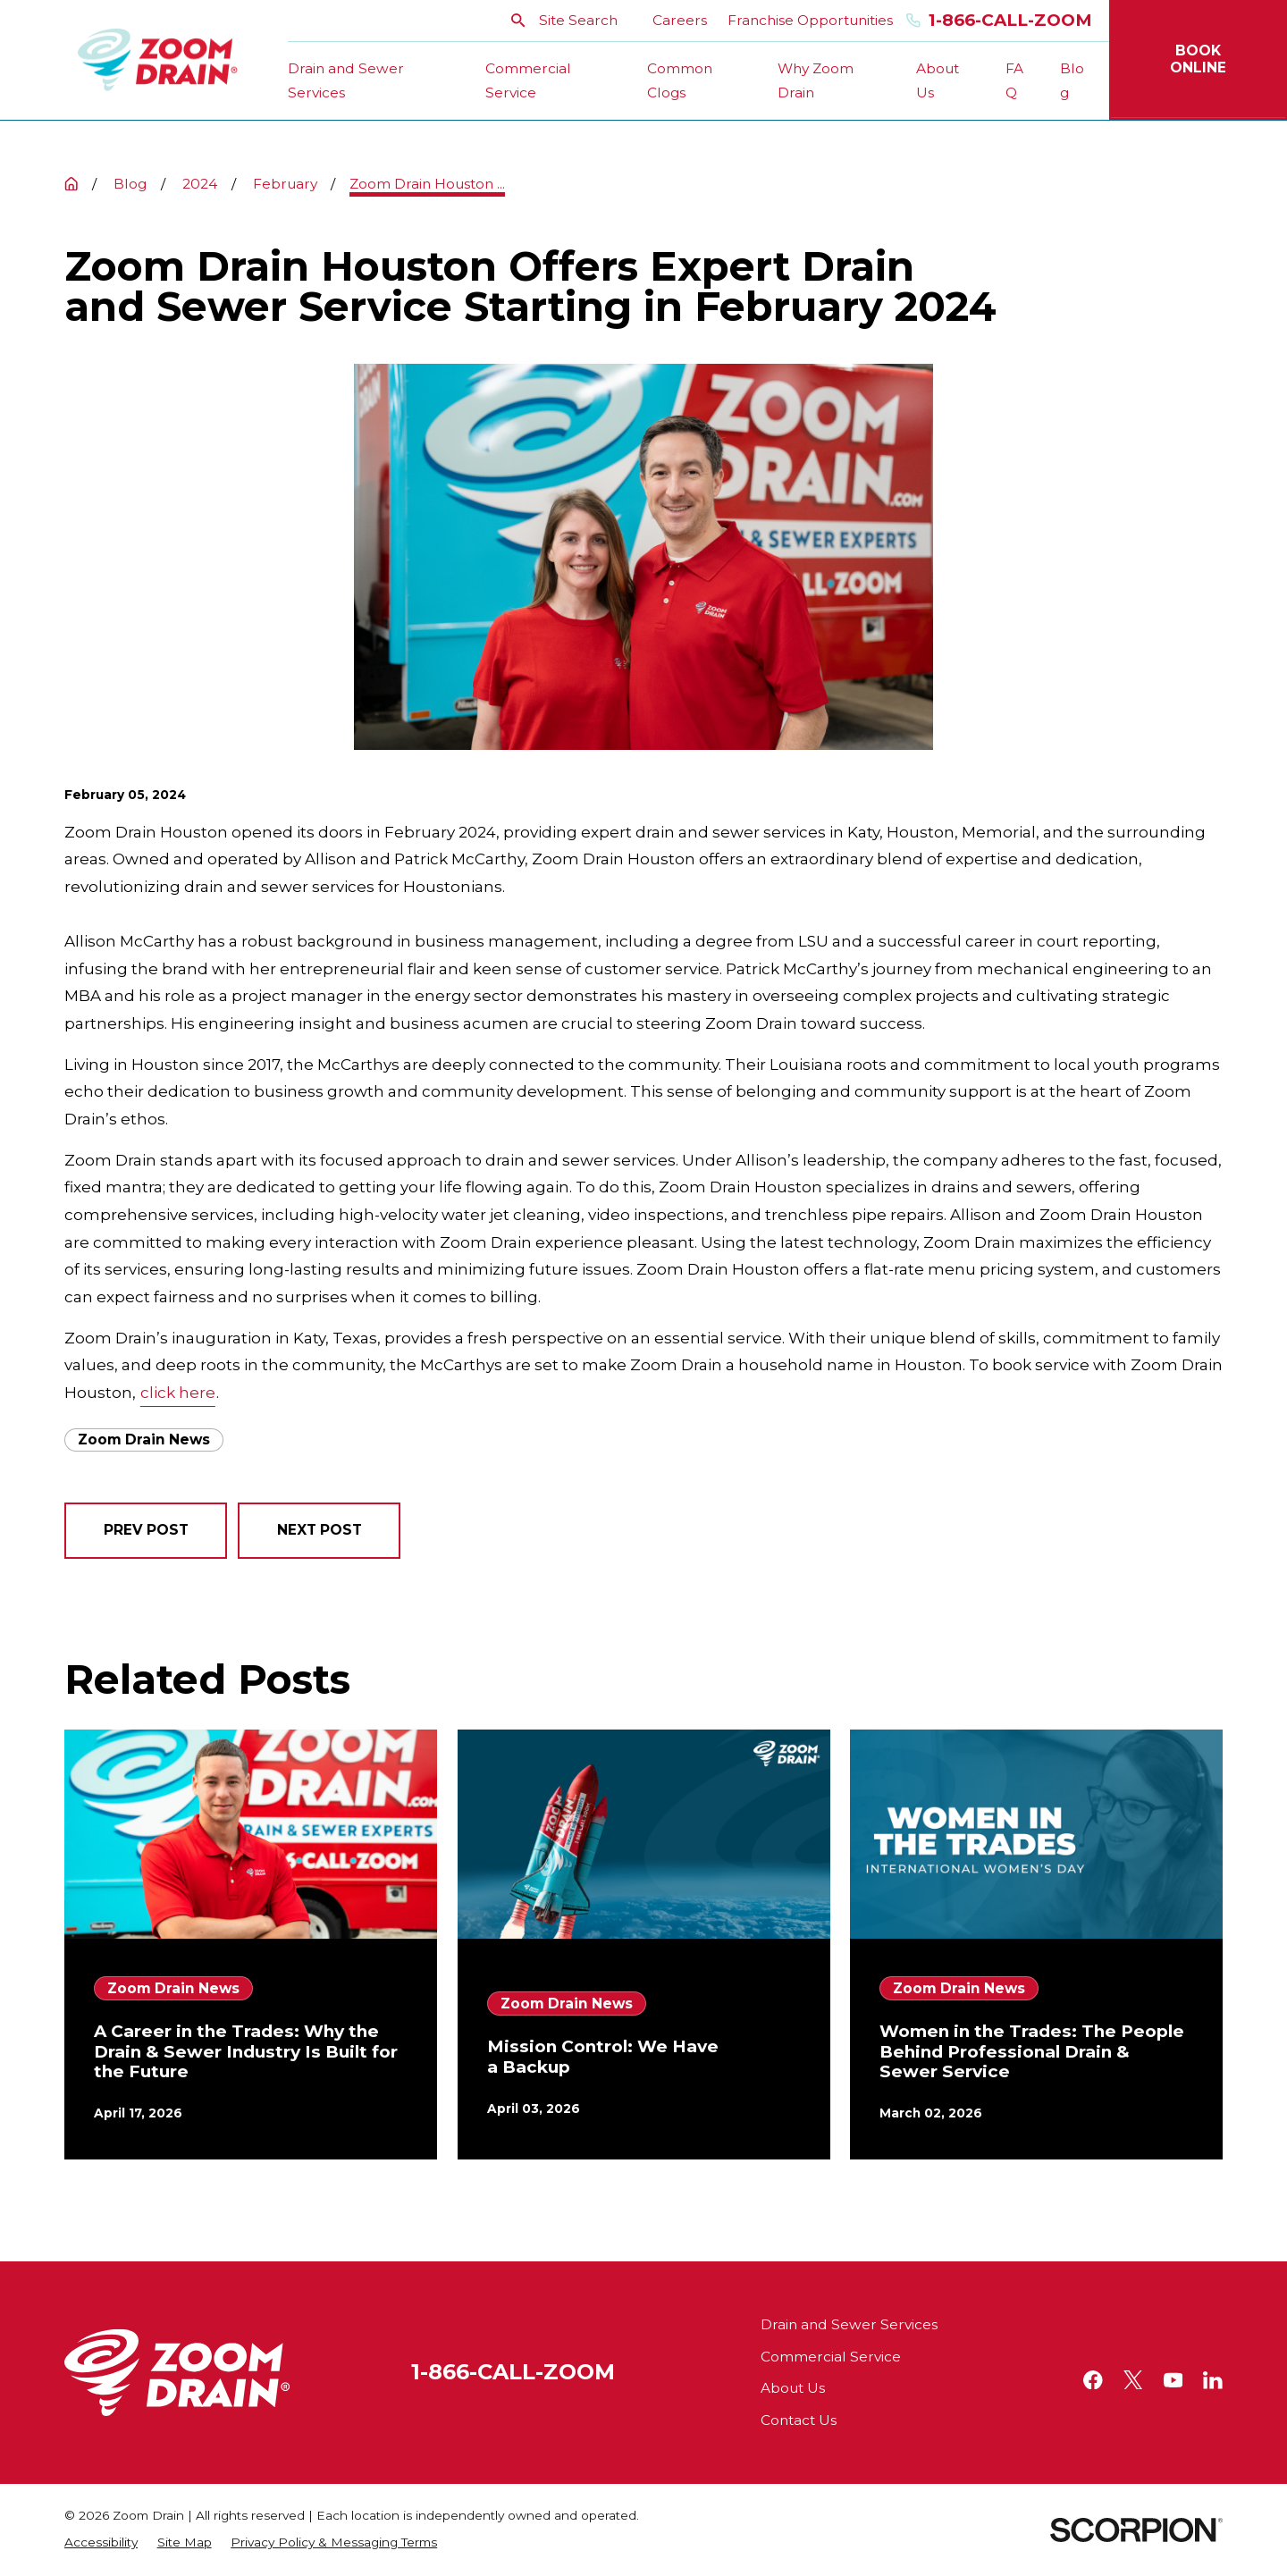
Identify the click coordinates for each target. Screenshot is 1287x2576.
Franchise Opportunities (810, 20)
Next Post (319, 1529)
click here (177, 1393)
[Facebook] (1093, 2380)
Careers (679, 20)
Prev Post (146, 1529)
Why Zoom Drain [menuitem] (816, 81)
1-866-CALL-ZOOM (513, 2372)
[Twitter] (1133, 2380)
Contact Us (799, 2420)
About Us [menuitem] (937, 81)
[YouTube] (1173, 2380)
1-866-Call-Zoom (999, 21)
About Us (793, 2387)
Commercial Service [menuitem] (528, 81)
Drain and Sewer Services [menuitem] (346, 81)
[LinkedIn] (1213, 2380)
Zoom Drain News (144, 1439)
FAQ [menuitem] (1014, 81)
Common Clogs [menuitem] (679, 81)
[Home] (158, 59)
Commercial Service (831, 2356)
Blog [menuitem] (1072, 81)
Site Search (564, 20)
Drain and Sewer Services (849, 2324)
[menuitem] (101, 2542)
